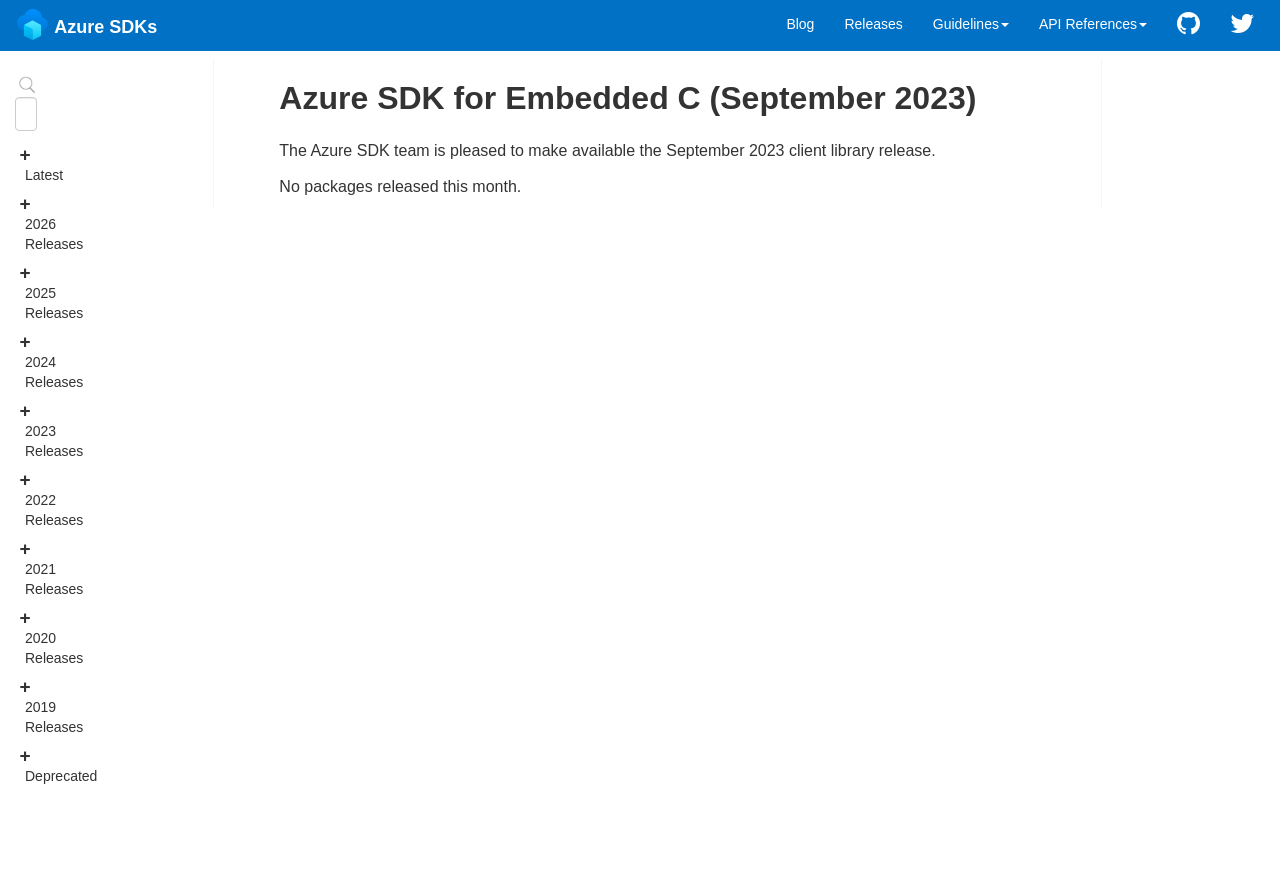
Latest (30, 164)
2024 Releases (30, 361)
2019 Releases (30, 706)
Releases (873, 24)
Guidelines (971, 24)
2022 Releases (30, 499)
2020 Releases (30, 637)
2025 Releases (30, 292)
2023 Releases (30, 430)
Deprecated (30, 765)
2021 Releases (30, 568)
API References (1093, 24)
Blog (800, 24)
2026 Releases (30, 223)
